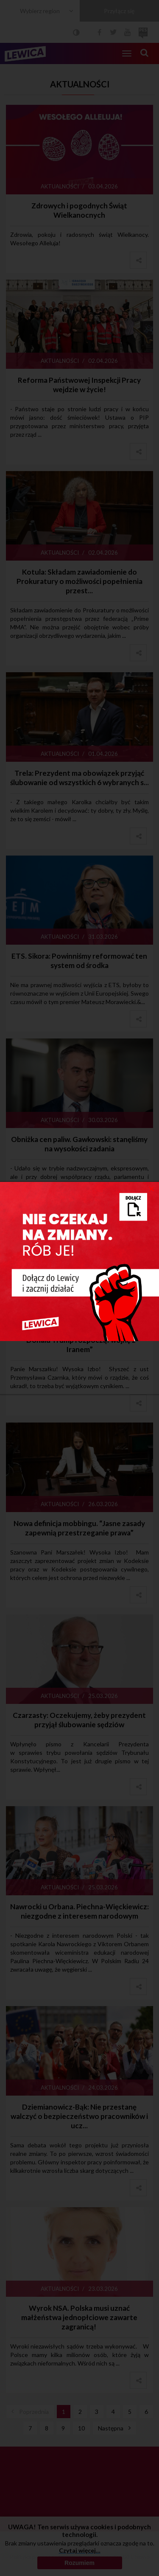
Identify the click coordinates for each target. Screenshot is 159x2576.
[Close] (151, 1188)
